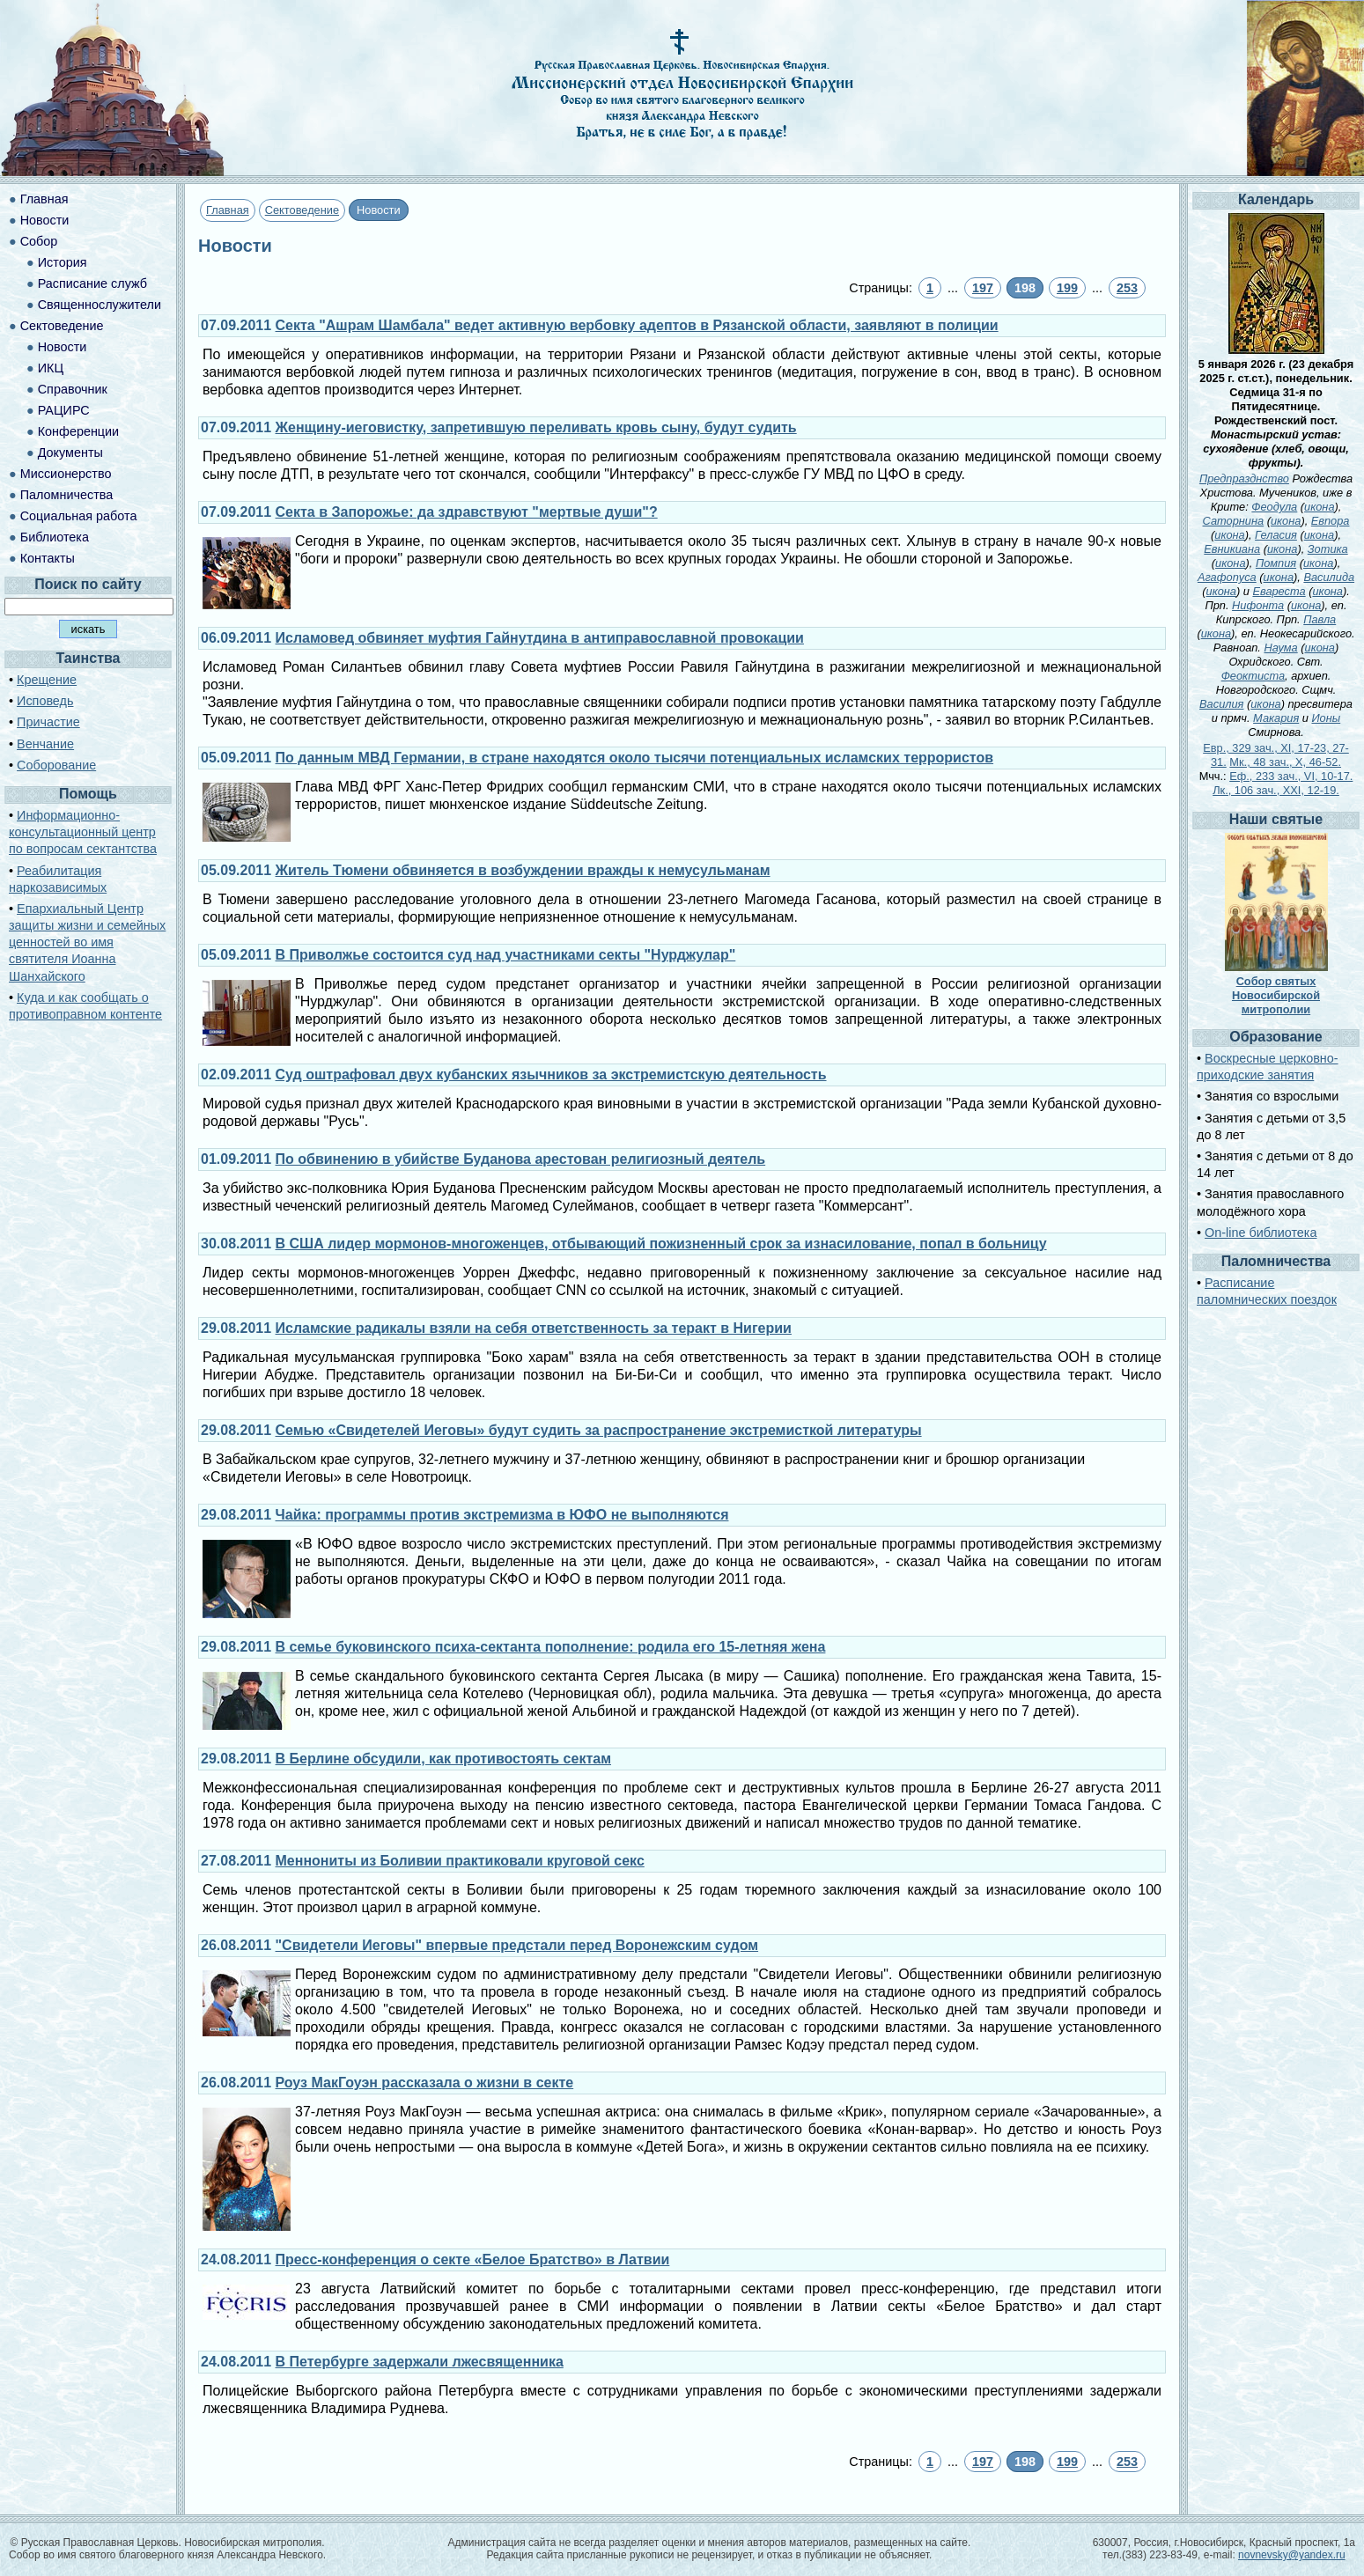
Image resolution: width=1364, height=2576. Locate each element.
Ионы (1325, 718)
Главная (227, 210)
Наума (1280, 647)
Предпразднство (1244, 478)
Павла (1319, 619)
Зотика (1328, 549)
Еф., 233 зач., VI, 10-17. (1291, 776)
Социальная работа (78, 516)
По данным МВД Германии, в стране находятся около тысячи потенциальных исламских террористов (635, 757)
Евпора (1330, 520)
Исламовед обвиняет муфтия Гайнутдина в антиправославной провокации (540, 637)
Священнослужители (99, 305)
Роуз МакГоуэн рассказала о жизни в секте (425, 2082)
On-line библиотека (1260, 1232)
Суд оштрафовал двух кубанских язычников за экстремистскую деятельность (551, 1074)
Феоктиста (1253, 675)
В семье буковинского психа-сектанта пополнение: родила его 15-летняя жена (551, 1646)
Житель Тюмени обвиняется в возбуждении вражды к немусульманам (523, 870)
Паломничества (67, 495)
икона (1319, 506)
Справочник (72, 389)
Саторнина (1233, 520)
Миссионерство (66, 474)
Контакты (47, 558)
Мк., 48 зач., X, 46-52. (1285, 762)
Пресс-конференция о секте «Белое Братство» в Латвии (473, 2259)
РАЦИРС (64, 410)
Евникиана (1232, 549)
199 (1067, 288)
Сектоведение (302, 210)
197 (982, 288)
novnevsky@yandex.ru (1292, 2555)
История (62, 262)
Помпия (1276, 563)
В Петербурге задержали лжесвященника (420, 2361)
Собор (39, 241)
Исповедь (45, 701)
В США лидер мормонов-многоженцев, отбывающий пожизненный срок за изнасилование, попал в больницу (661, 1243)
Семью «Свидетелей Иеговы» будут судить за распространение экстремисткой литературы (599, 1430)
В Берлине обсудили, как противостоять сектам (443, 1758)
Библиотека (54, 537)
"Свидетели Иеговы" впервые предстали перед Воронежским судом (517, 1945)
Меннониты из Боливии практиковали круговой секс (460, 1860)
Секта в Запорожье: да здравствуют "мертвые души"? (467, 511)
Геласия (1276, 534)
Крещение (47, 680)
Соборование (56, 765)
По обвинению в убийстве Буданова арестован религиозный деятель (521, 1159)
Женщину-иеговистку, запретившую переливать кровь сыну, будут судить (536, 427)
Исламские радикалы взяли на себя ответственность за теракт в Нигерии (534, 1328)
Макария (1276, 718)
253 (1127, 288)
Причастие (48, 722)
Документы (70, 452)
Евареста (1278, 591)
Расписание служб (92, 283)
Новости (45, 220)
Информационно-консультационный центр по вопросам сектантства (83, 832)
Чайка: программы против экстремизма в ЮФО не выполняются (502, 1514)
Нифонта (1258, 605)
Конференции (78, 431)
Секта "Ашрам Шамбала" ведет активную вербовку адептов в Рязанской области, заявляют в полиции (637, 325)
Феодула (1274, 506)
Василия (1221, 703)
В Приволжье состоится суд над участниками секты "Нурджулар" (506, 954)
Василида (1328, 577)
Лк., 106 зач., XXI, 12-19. (1276, 790)
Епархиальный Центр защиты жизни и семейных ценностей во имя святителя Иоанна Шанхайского (87, 942)
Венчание (45, 744)
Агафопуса (1227, 577)
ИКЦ (50, 368)
